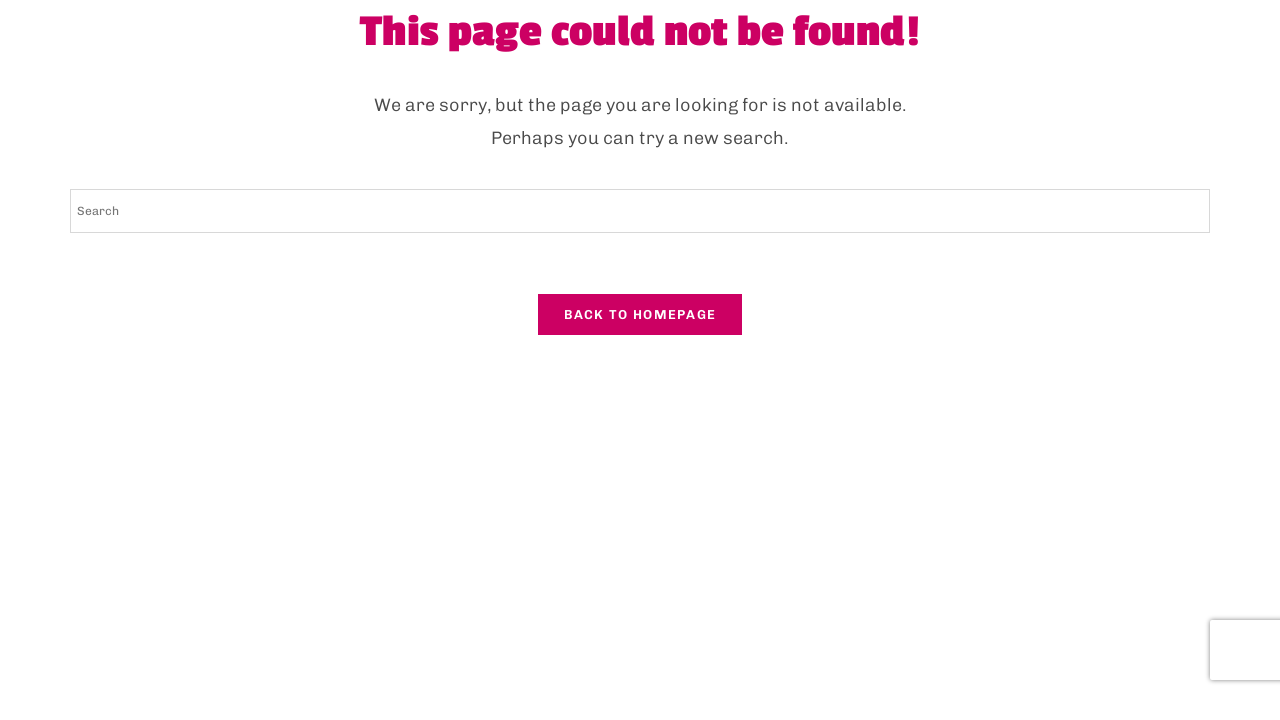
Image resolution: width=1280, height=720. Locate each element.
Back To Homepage (640, 314)
